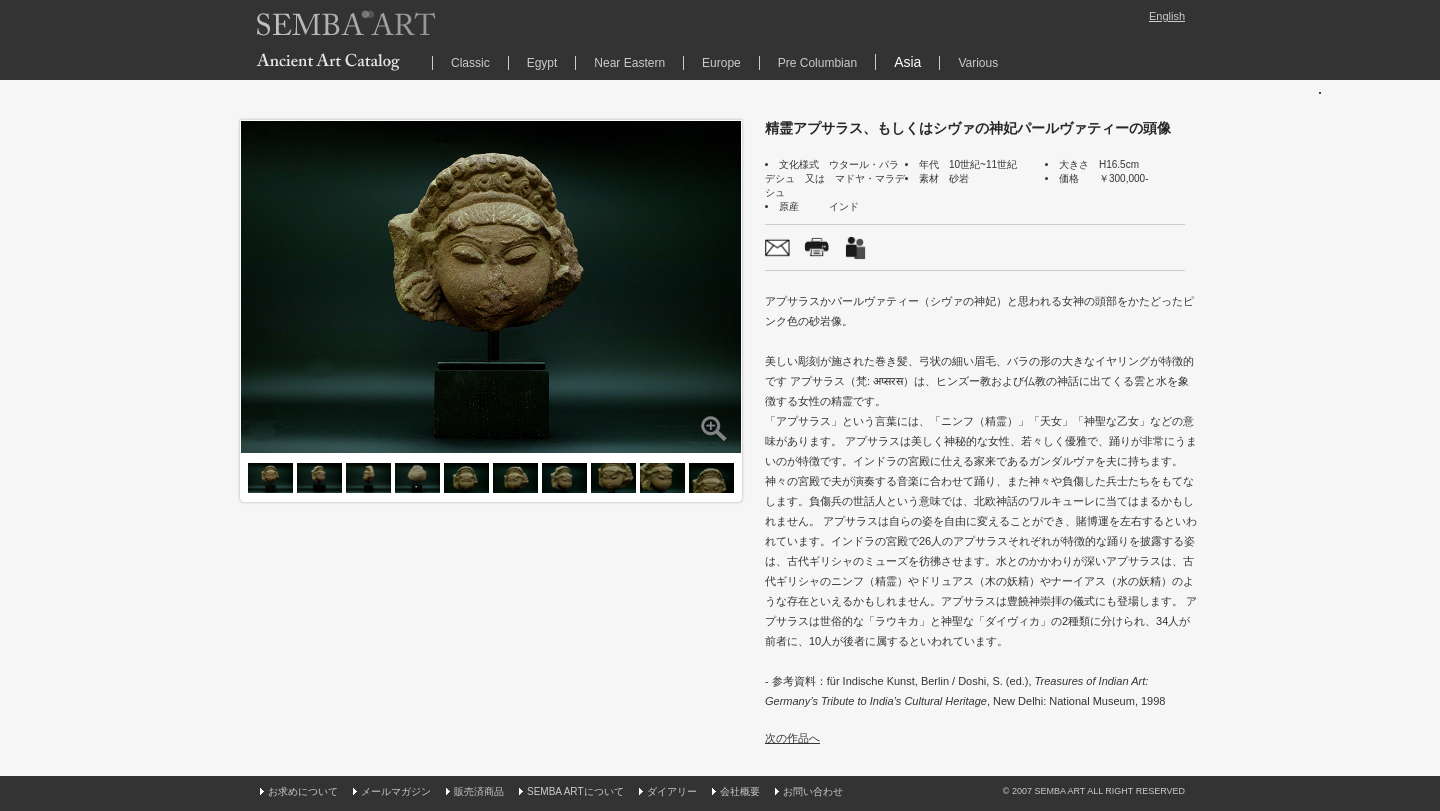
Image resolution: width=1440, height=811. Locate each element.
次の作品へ (792, 738)
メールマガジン (396, 791)
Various (978, 63)
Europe (721, 63)
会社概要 (740, 791)
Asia (907, 62)
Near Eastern (629, 63)
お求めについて (303, 791)
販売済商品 (479, 791)
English (1167, 16)
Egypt (542, 63)
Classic (470, 63)
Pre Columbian (817, 63)
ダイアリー (672, 791)
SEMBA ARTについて (575, 791)
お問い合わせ (813, 791)
